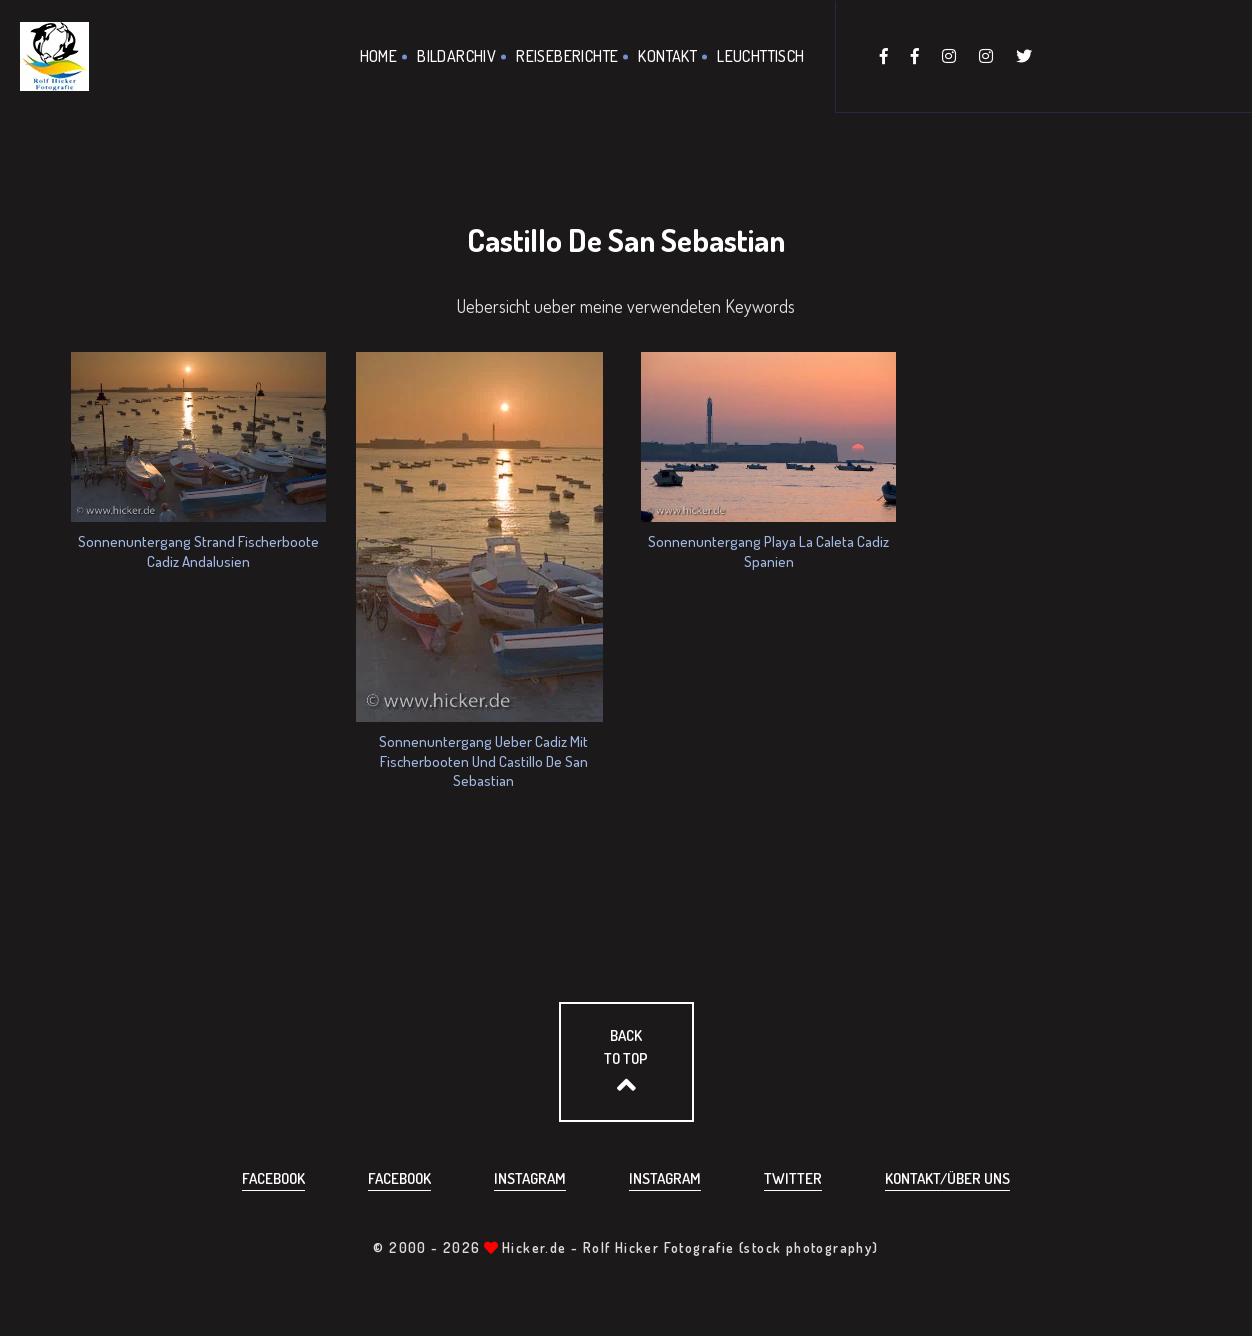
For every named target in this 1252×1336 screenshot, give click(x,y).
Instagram (530, 1178)
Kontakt (667, 56)
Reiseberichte (567, 56)
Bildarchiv (456, 56)
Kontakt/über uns (947, 1178)
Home (379, 56)
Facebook (273, 1178)
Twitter (793, 1178)
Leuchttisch (760, 56)
